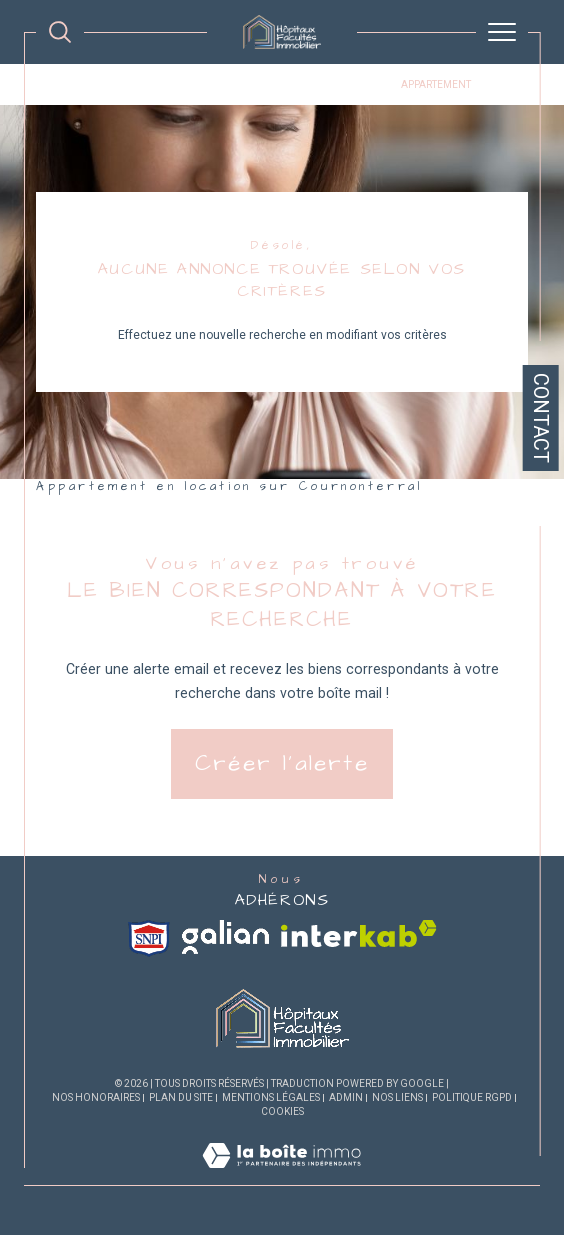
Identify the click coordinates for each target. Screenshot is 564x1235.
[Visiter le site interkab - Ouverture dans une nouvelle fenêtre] (359, 933)
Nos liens (397, 1097)
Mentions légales (271, 1097)
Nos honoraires (96, 1097)
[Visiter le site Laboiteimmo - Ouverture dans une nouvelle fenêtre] (281, 1176)
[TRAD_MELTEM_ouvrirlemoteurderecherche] (60, 32)
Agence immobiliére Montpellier (126, 84)
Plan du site (181, 1097)
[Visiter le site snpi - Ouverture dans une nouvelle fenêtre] (149, 938)
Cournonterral (342, 84)
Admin (346, 1097)
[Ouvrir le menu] (502, 32)
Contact (541, 418)
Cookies (282, 1111)
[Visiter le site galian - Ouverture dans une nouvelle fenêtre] (225, 937)
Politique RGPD (472, 1097)
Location (257, 84)
